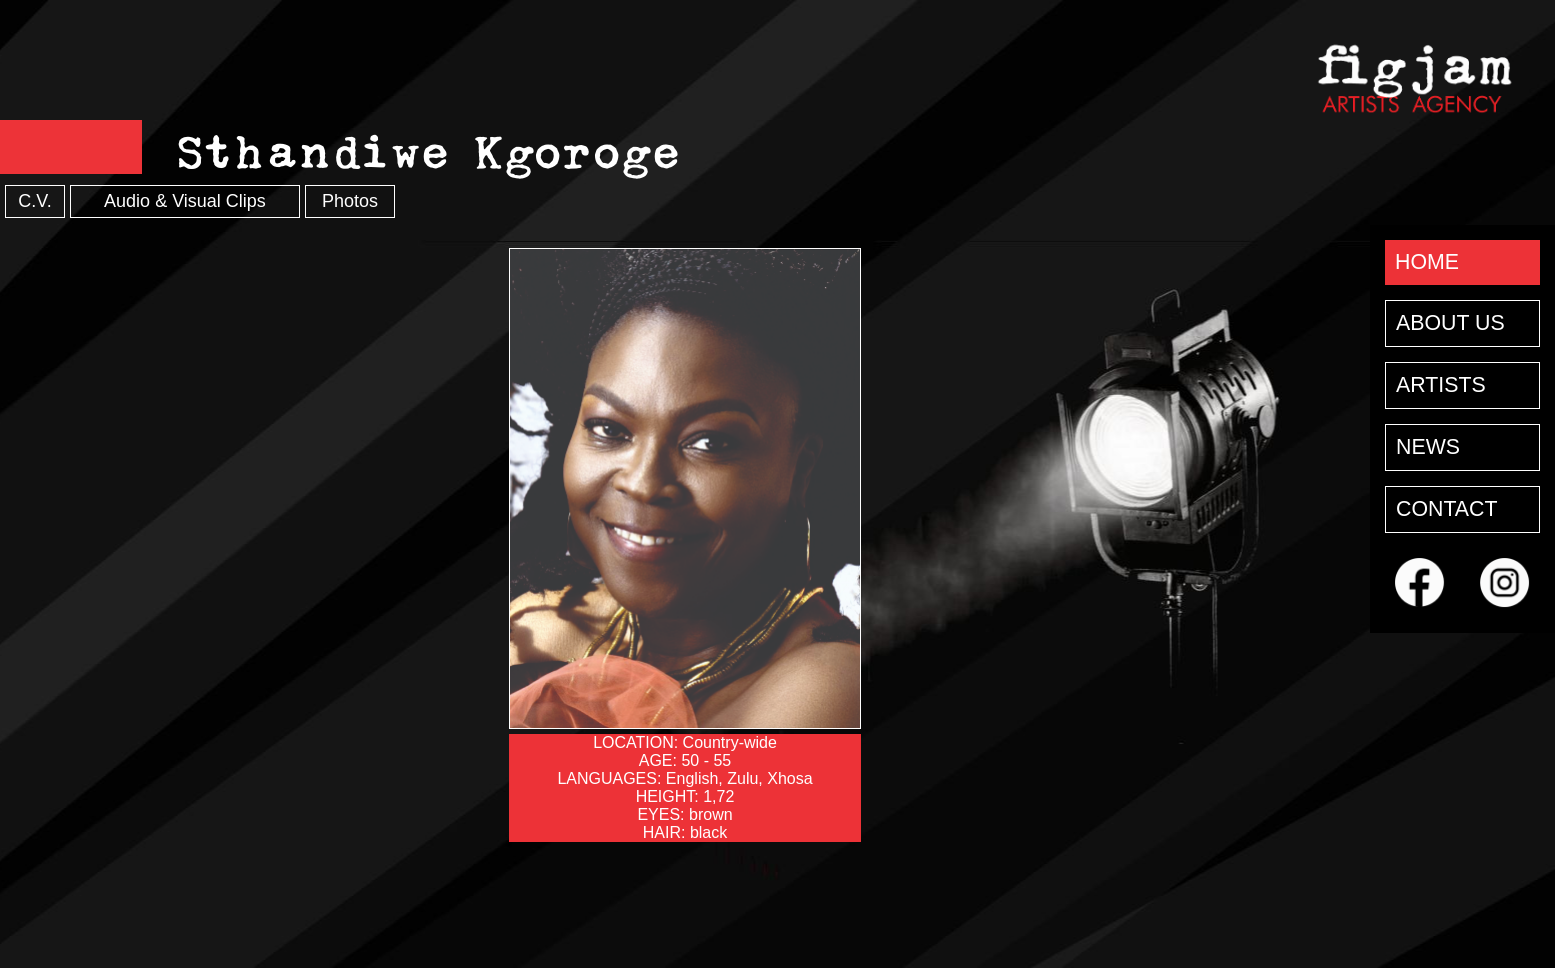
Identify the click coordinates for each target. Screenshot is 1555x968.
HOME (1427, 262)
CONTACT (1447, 509)
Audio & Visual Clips (185, 201)
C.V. (34, 201)
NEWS (1428, 447)
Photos (350, 201)
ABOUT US (1450, 323)
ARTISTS (1441, 385)
